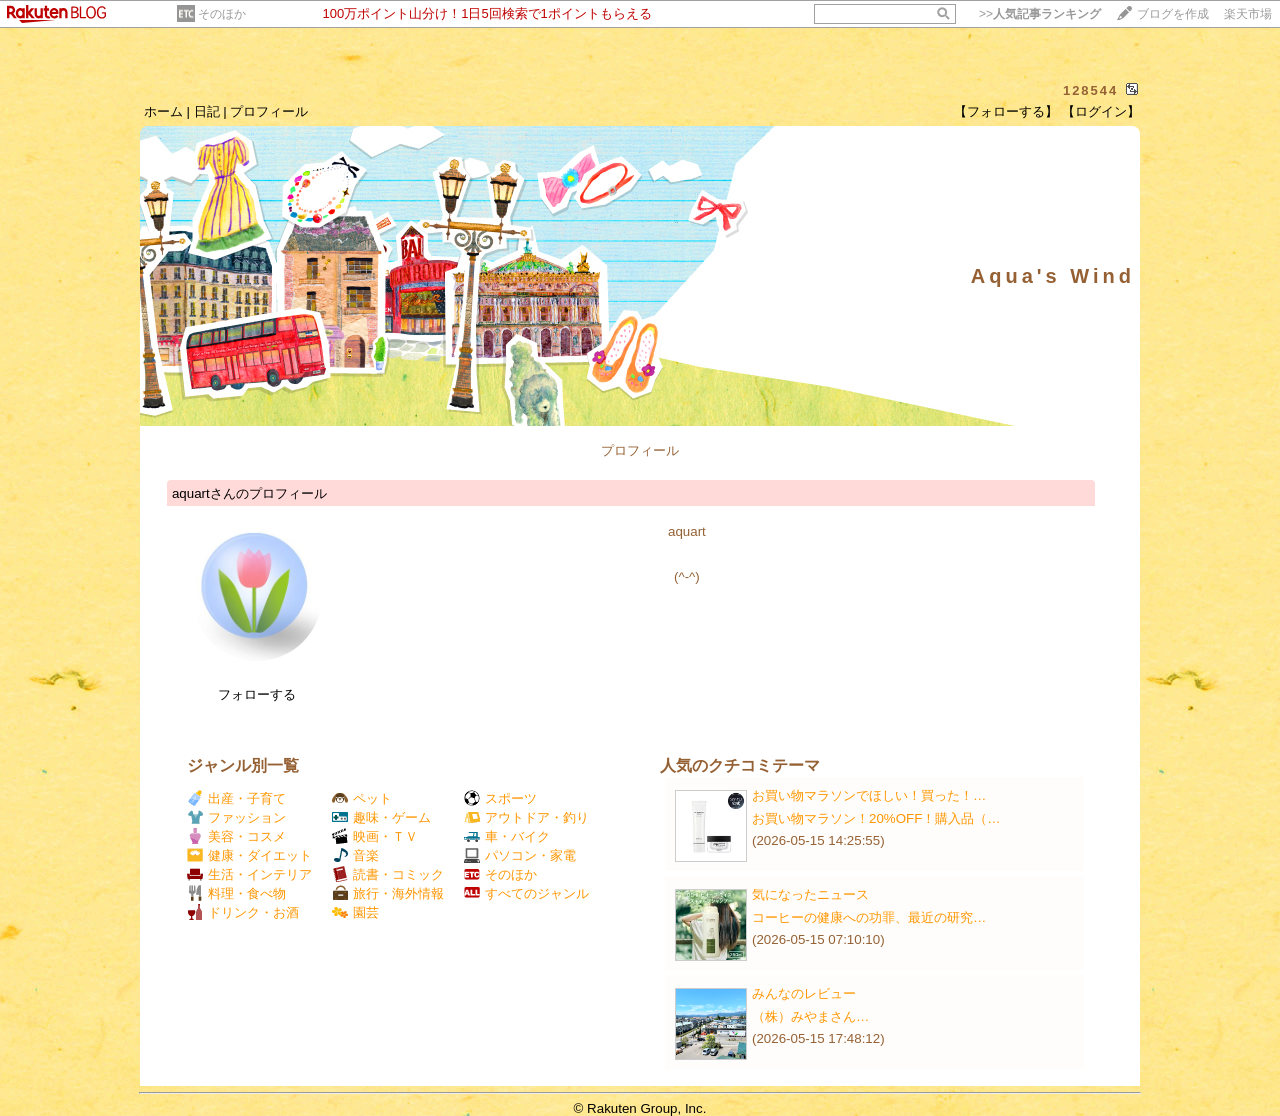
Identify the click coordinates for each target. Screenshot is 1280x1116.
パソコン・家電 (520, 855)
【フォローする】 (1006, 111)
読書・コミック (388, 874)
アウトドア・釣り (526, 817)
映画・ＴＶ (375, 836)
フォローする (257, 694)
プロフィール (269, 111)
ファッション (236, 817)
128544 (1090, 90)
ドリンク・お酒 (243, 912)
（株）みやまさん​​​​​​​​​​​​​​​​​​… (810, 1016)
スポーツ (500, 798)
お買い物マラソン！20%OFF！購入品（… (876, 818)
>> (1040, 14)
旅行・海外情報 (388, 893)
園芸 (355, 912)
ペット (362, 798)
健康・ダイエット (249, 855)
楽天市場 (1248, 14)
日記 (207, 111)
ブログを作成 (1173, 14)
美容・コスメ (236, 836)
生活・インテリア (249, 874)
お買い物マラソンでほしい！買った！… (869, 795)
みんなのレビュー (804, 993)
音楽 (355, 855)
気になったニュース (810, 894)
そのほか (222, 14)
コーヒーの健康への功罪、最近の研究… (869, 917)
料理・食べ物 (236, 893)
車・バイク (507, 836)
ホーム (163, 111)
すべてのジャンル (526, 893)
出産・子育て (236, 798)
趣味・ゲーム (381, 817)
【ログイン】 (1101, 111)
